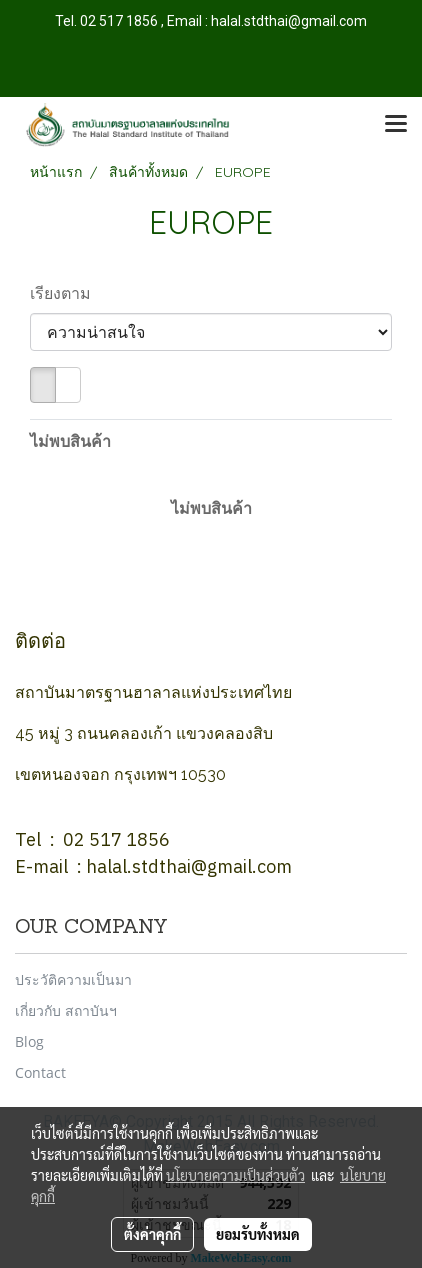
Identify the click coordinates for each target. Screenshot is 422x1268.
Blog (29, 1041)
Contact (40, 1072)
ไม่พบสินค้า (70, 441)
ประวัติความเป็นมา (73, 979)
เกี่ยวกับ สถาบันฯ (66, 1010)
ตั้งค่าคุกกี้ (152, 1234)
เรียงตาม (66, 293)
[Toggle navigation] (396, 125)
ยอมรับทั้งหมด (258, 1234)
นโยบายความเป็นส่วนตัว (235, 1175)
